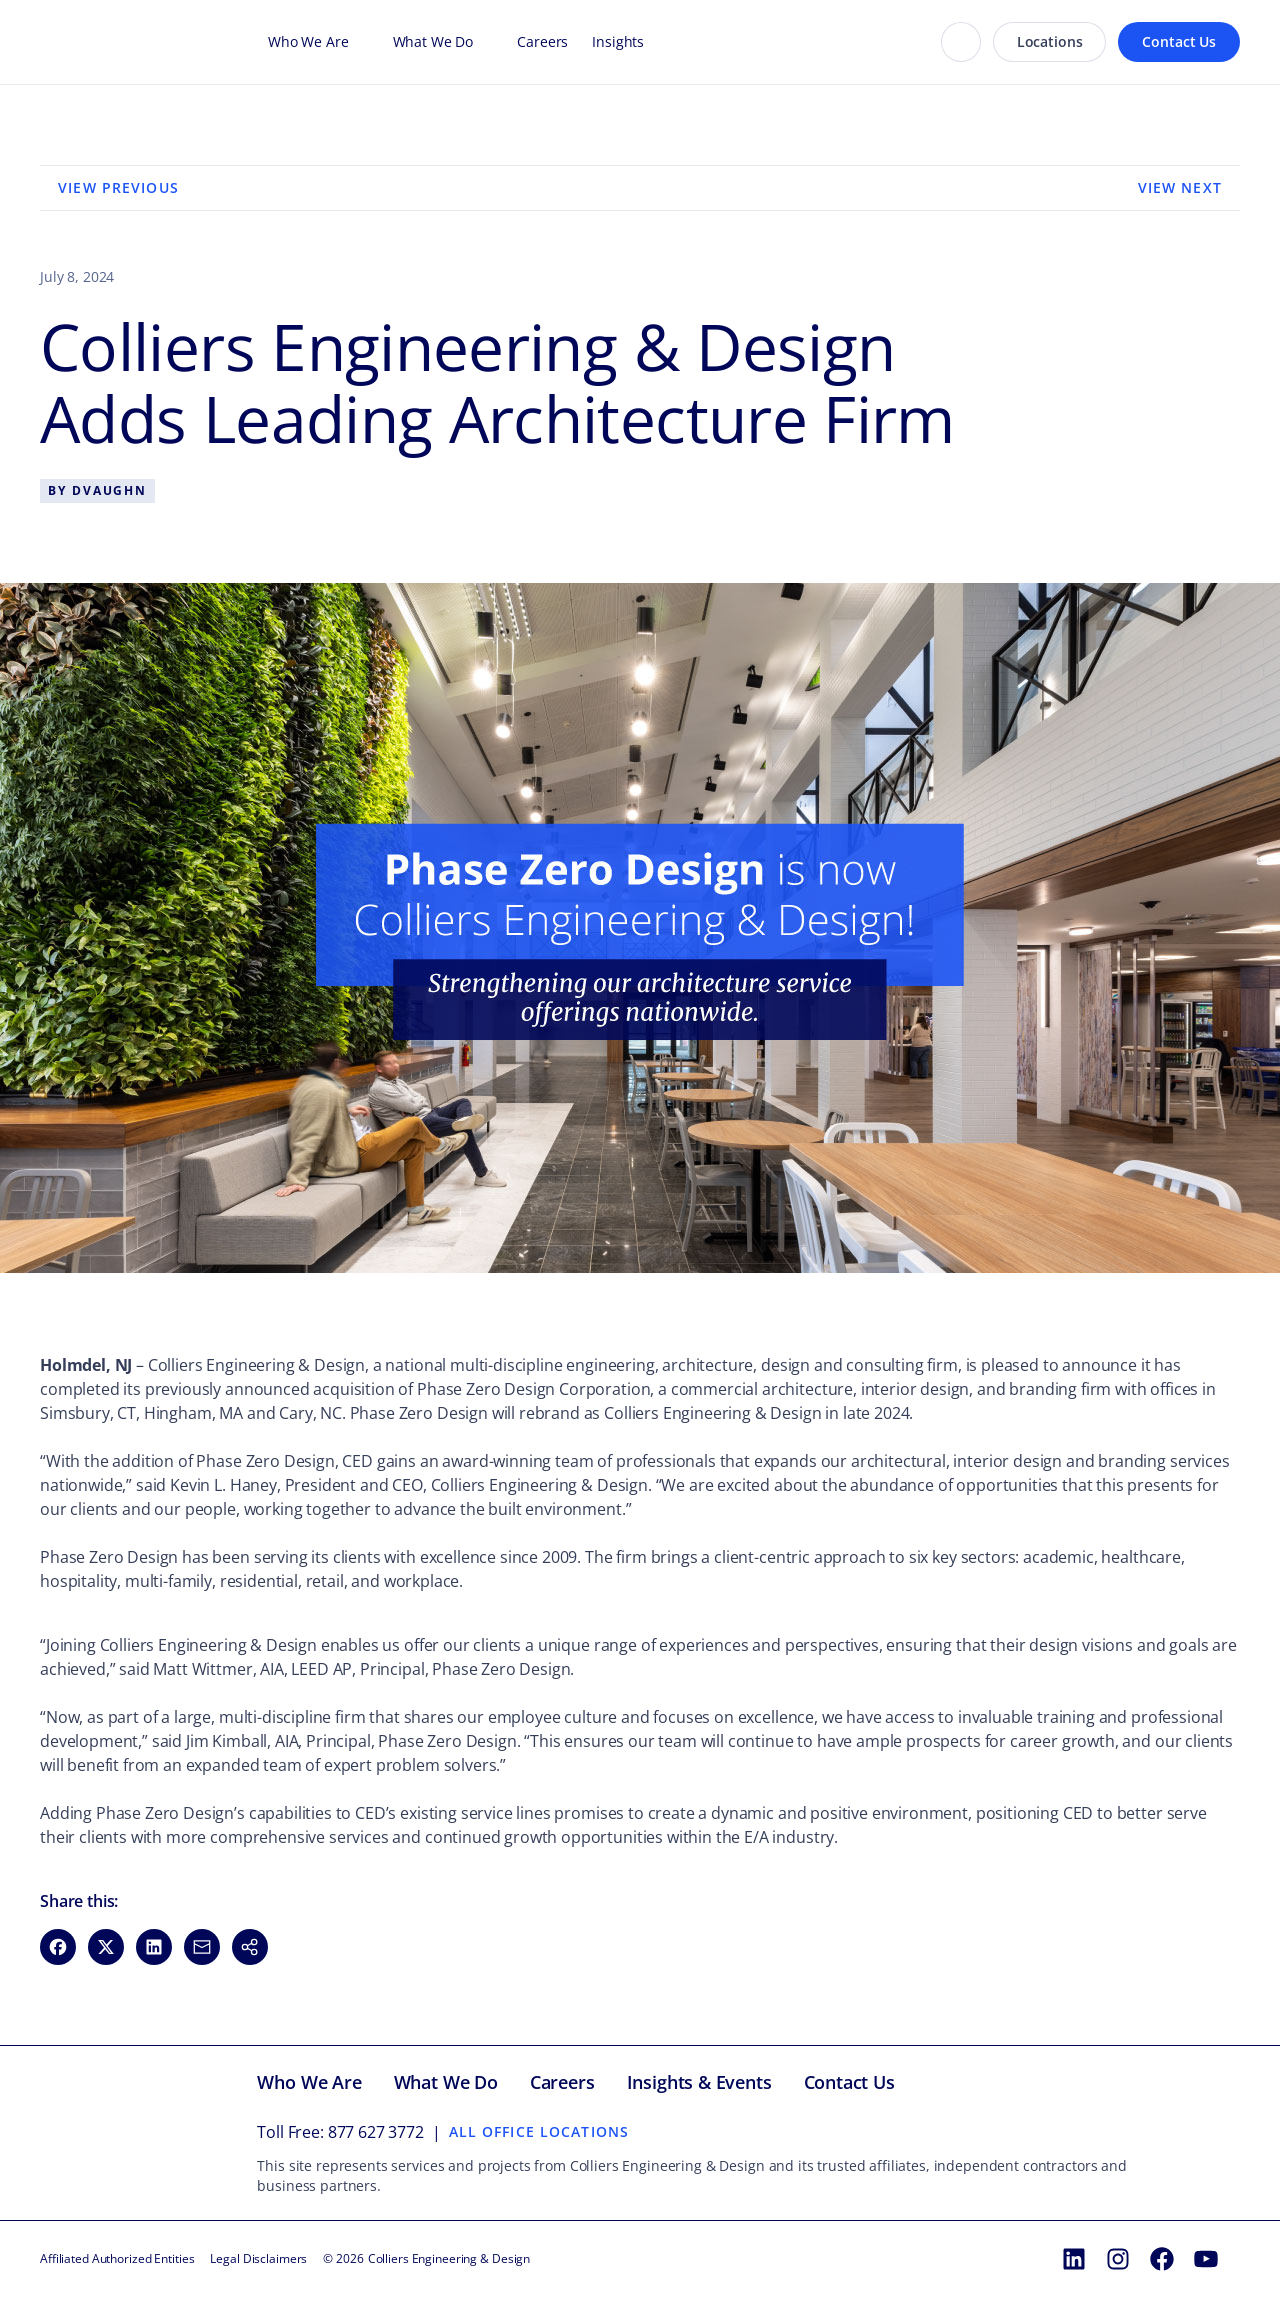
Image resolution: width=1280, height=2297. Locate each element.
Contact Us (1179, 41)
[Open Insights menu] (654, 42)
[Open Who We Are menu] (359, 42)
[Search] (961, 42)
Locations (1050, 41)
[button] (250, 1947)
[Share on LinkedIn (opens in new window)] (154, 1947)
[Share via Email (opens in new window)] (202, 1947)
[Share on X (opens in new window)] (106, 1947)
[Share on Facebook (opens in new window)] (58, 1947)
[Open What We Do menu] (483, 42)
